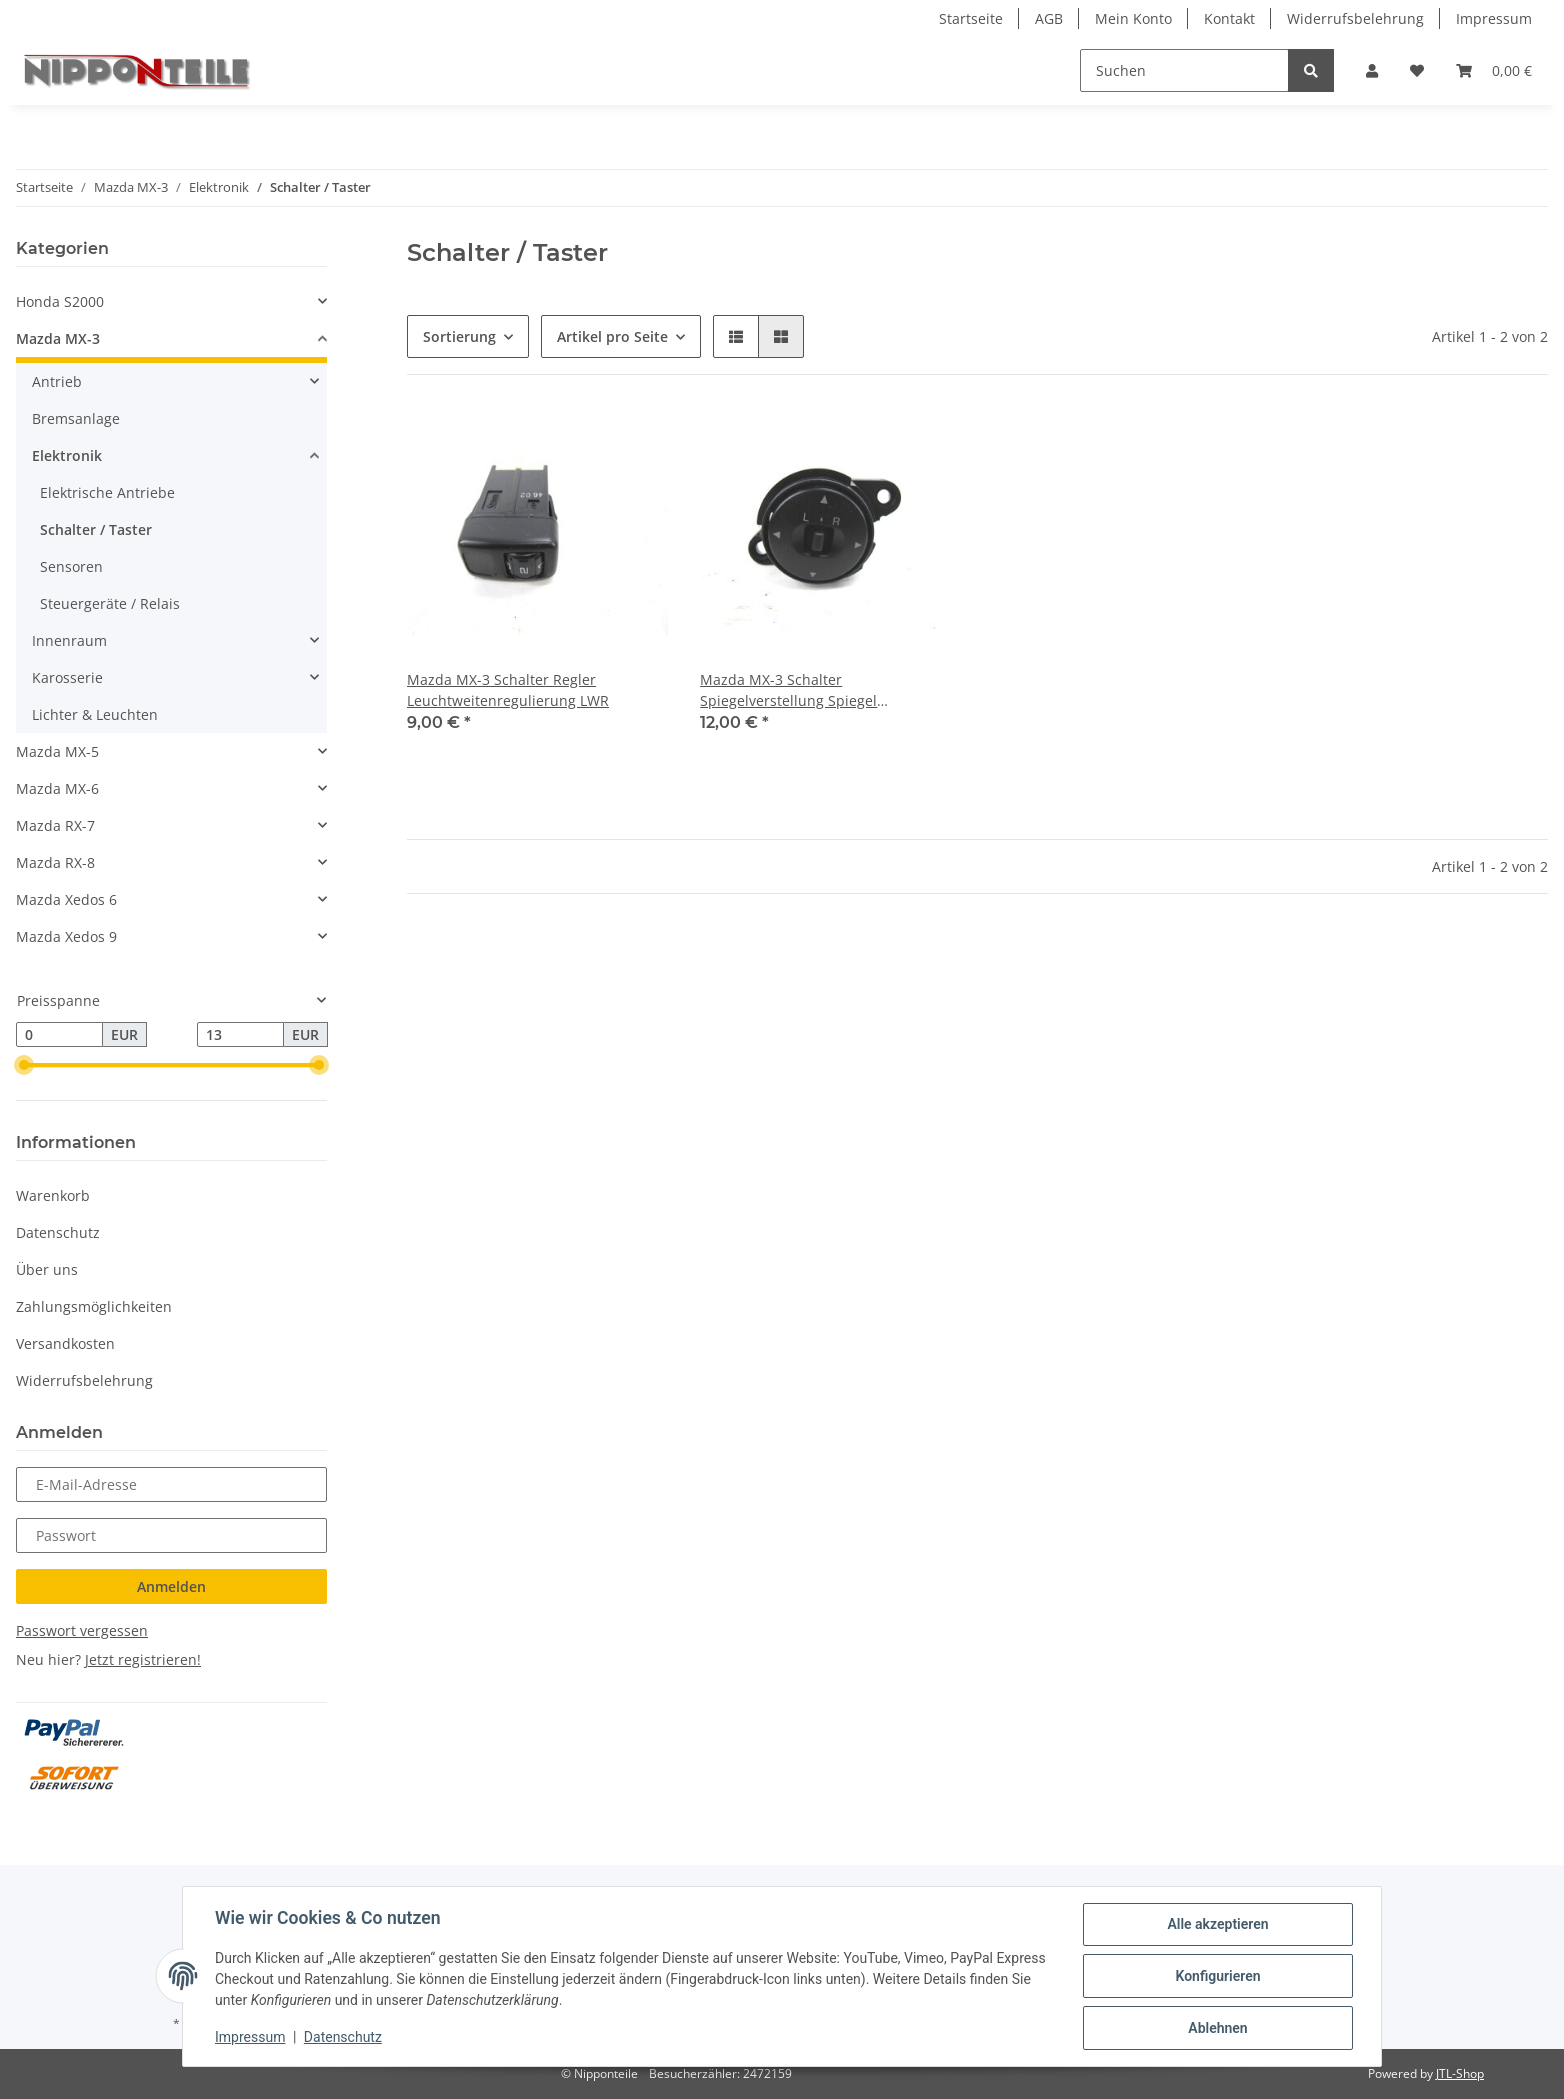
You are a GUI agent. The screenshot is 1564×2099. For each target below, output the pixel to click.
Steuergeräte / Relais (110, 603)
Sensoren (71, 566)
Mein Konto (1133, 18)
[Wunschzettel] (1417, 70)
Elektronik (67, 455)
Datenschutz (58, 1232)
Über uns (47, 1269)
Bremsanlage (76, 418)
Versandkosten (65, 1343)
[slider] (24, 1066)
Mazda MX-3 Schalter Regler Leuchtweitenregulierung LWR (508, 690)
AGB (1049, 18)
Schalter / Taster (96, 529)
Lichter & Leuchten (95, 714)
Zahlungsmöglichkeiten (94, 1306)
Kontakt (1229, 18)
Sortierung (459, 336)
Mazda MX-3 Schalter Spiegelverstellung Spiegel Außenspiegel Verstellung (788, 690)
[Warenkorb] (1494, 70)
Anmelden (171, 1586)
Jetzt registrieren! (143, 1659)
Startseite (971, 18)
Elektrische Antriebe (107, 492)
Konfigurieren (1217, 1976)
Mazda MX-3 (58, 338)
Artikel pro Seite (612, 336)
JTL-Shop (1460, 2073)
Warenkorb (53, 1195)
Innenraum (69, 640)
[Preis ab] (59, 1035)
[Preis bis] (240, 1035)
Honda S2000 (60, 301)
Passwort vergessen (82, 1630)
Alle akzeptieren (1217, 1924)
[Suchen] (1184, 70)
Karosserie (67, 677)
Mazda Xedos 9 (66, 936)
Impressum (1494, 18)
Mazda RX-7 (55, 825)
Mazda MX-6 (57, 788)
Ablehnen (1217, 2028)
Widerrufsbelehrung (1355, 18)
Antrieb (57, 381)
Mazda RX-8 (55, 862)
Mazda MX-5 (57, 751)
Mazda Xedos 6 (66, 899)
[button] (1372, 70)
